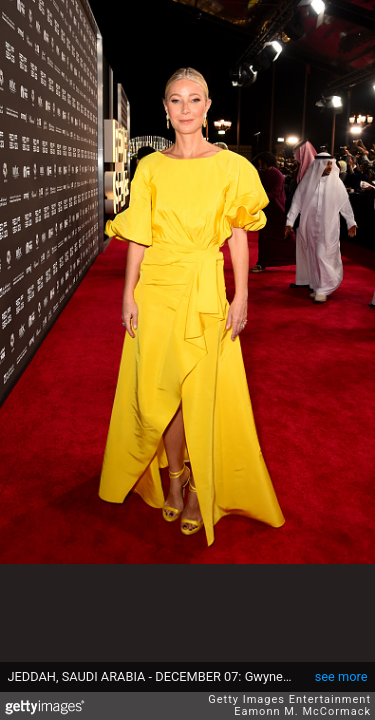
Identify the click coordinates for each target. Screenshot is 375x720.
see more (341, 676)
